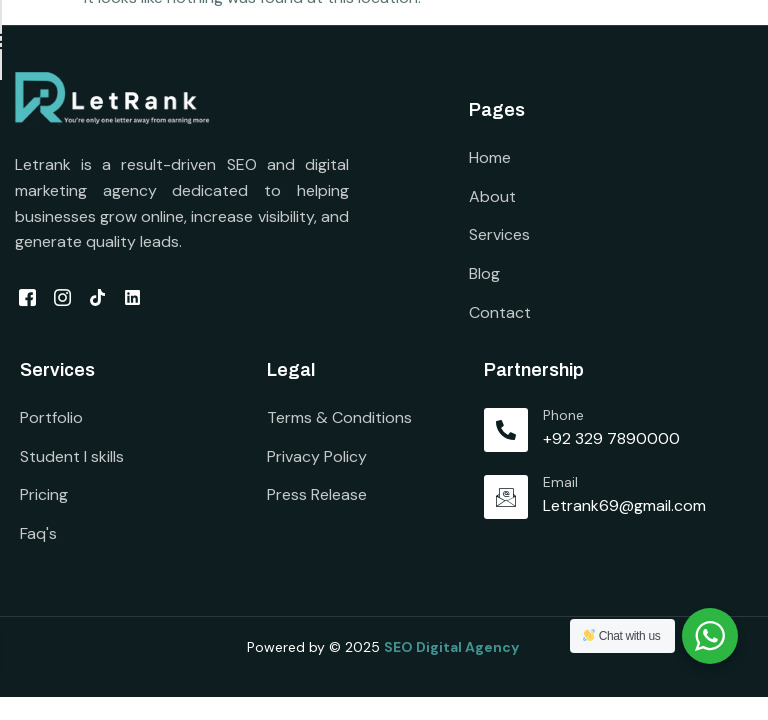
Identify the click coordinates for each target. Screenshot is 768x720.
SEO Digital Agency (453, 652)
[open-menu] (743, 45)
